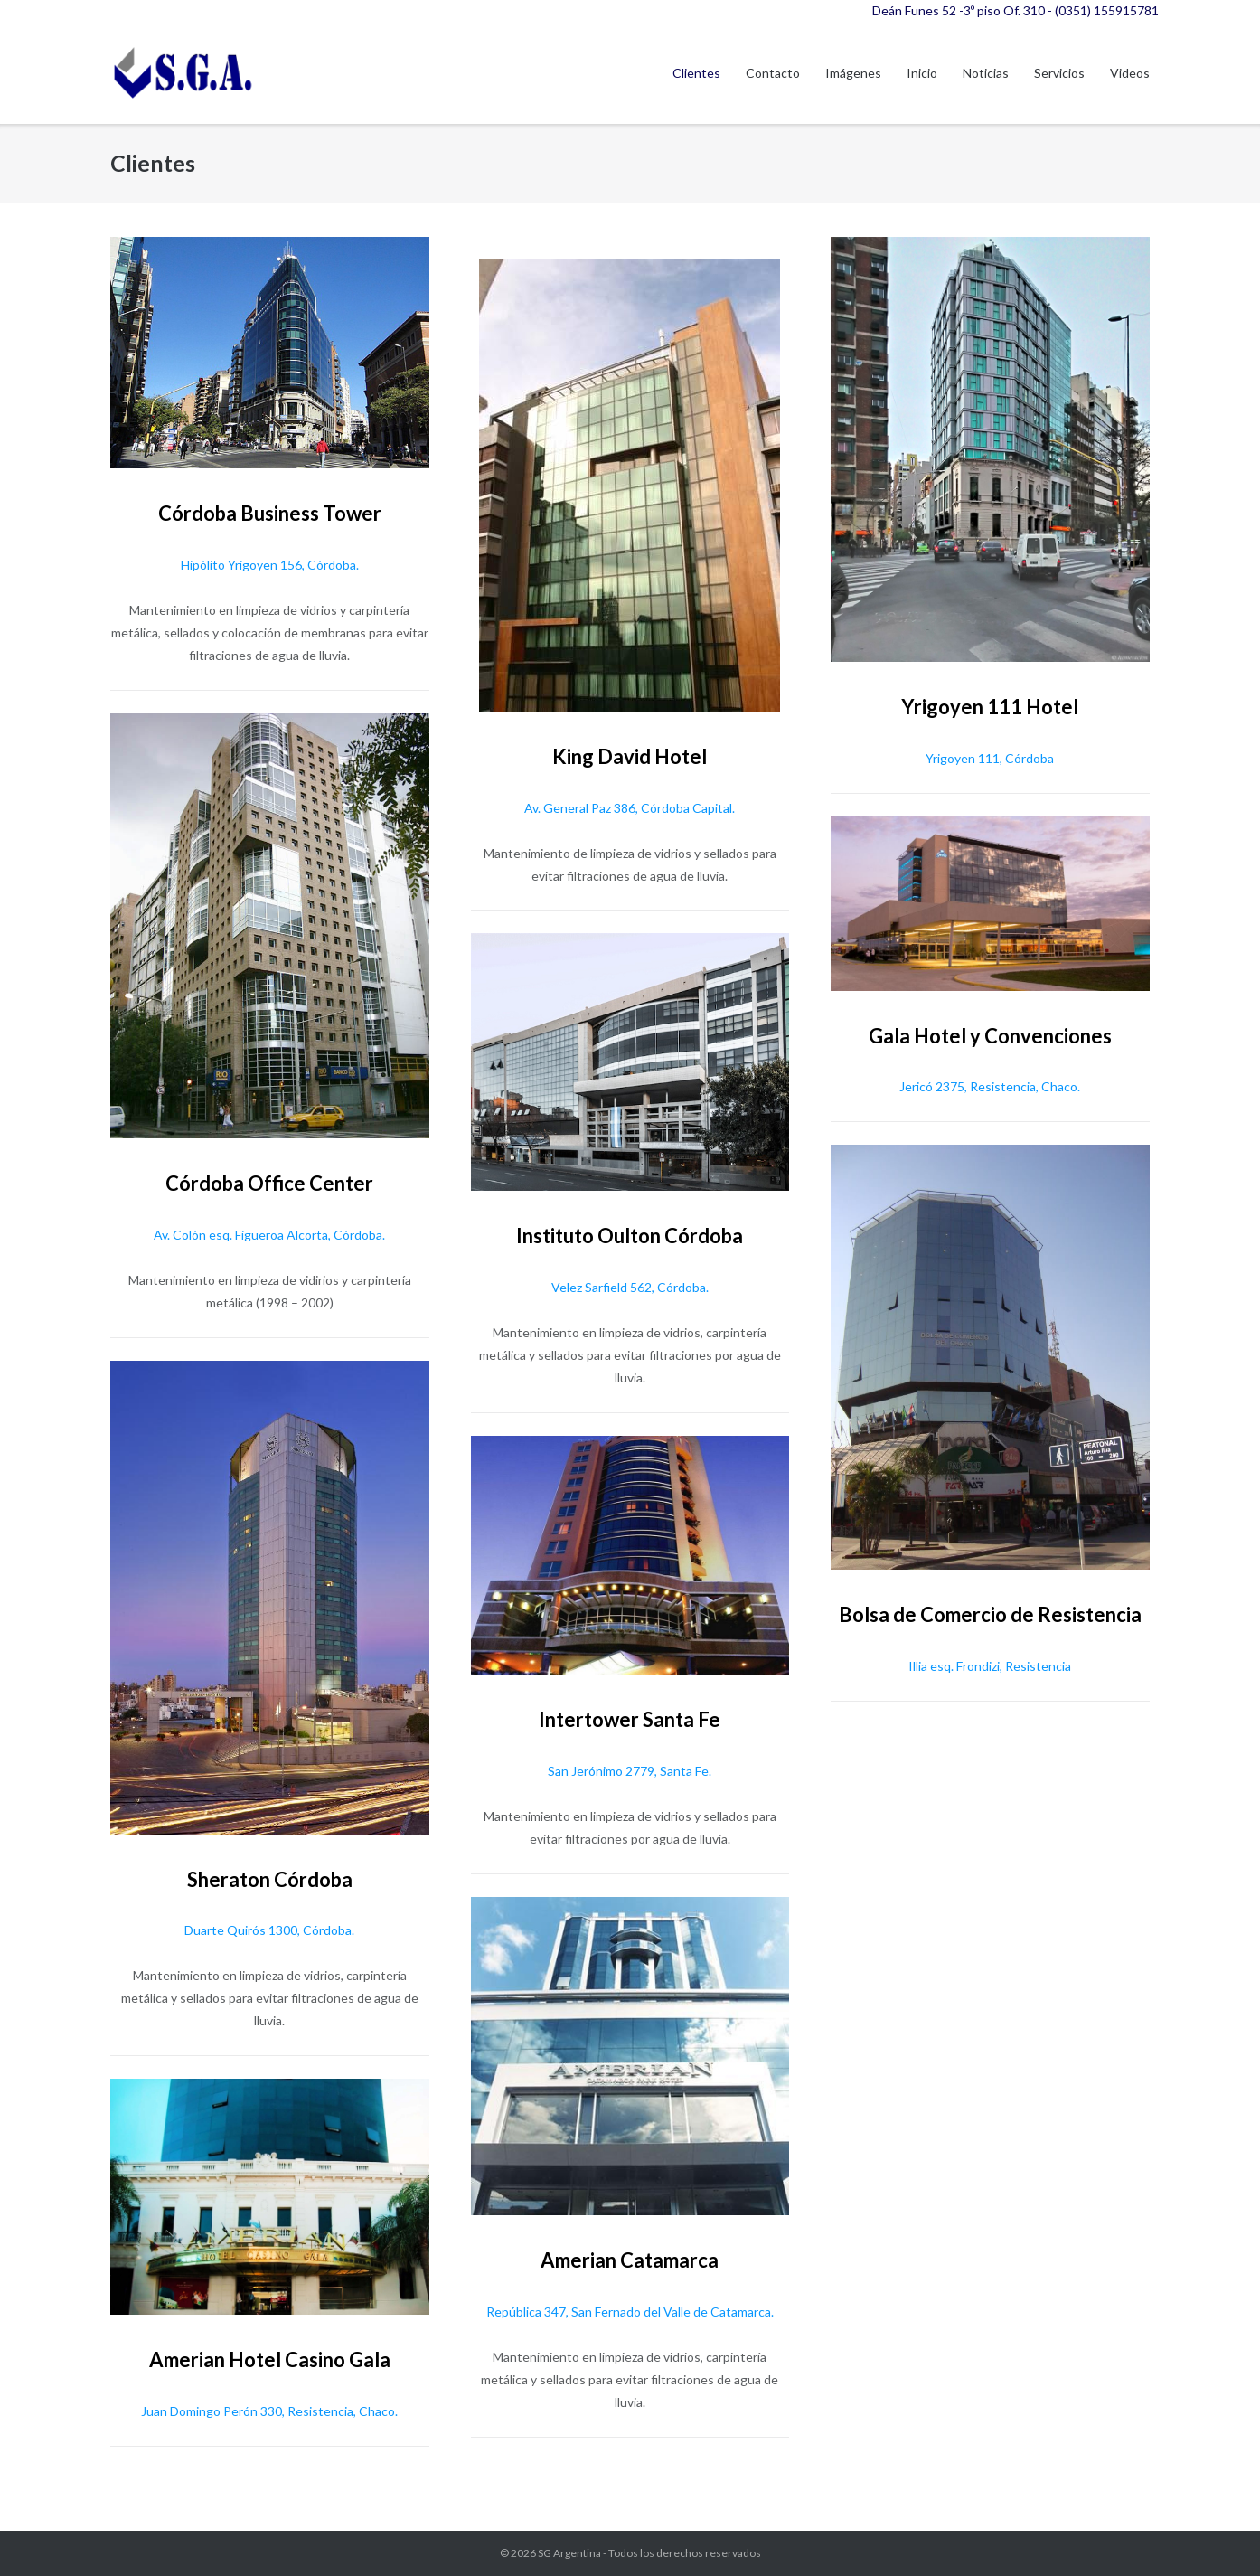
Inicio (922, 72)
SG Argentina (569, 2553)
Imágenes (853, 72)
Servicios (1059, 72)
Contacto (773, 72)
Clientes (696, 72)
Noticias (986, 72)
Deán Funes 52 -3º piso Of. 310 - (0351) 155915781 (1015, 10)
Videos (1130, 72)
